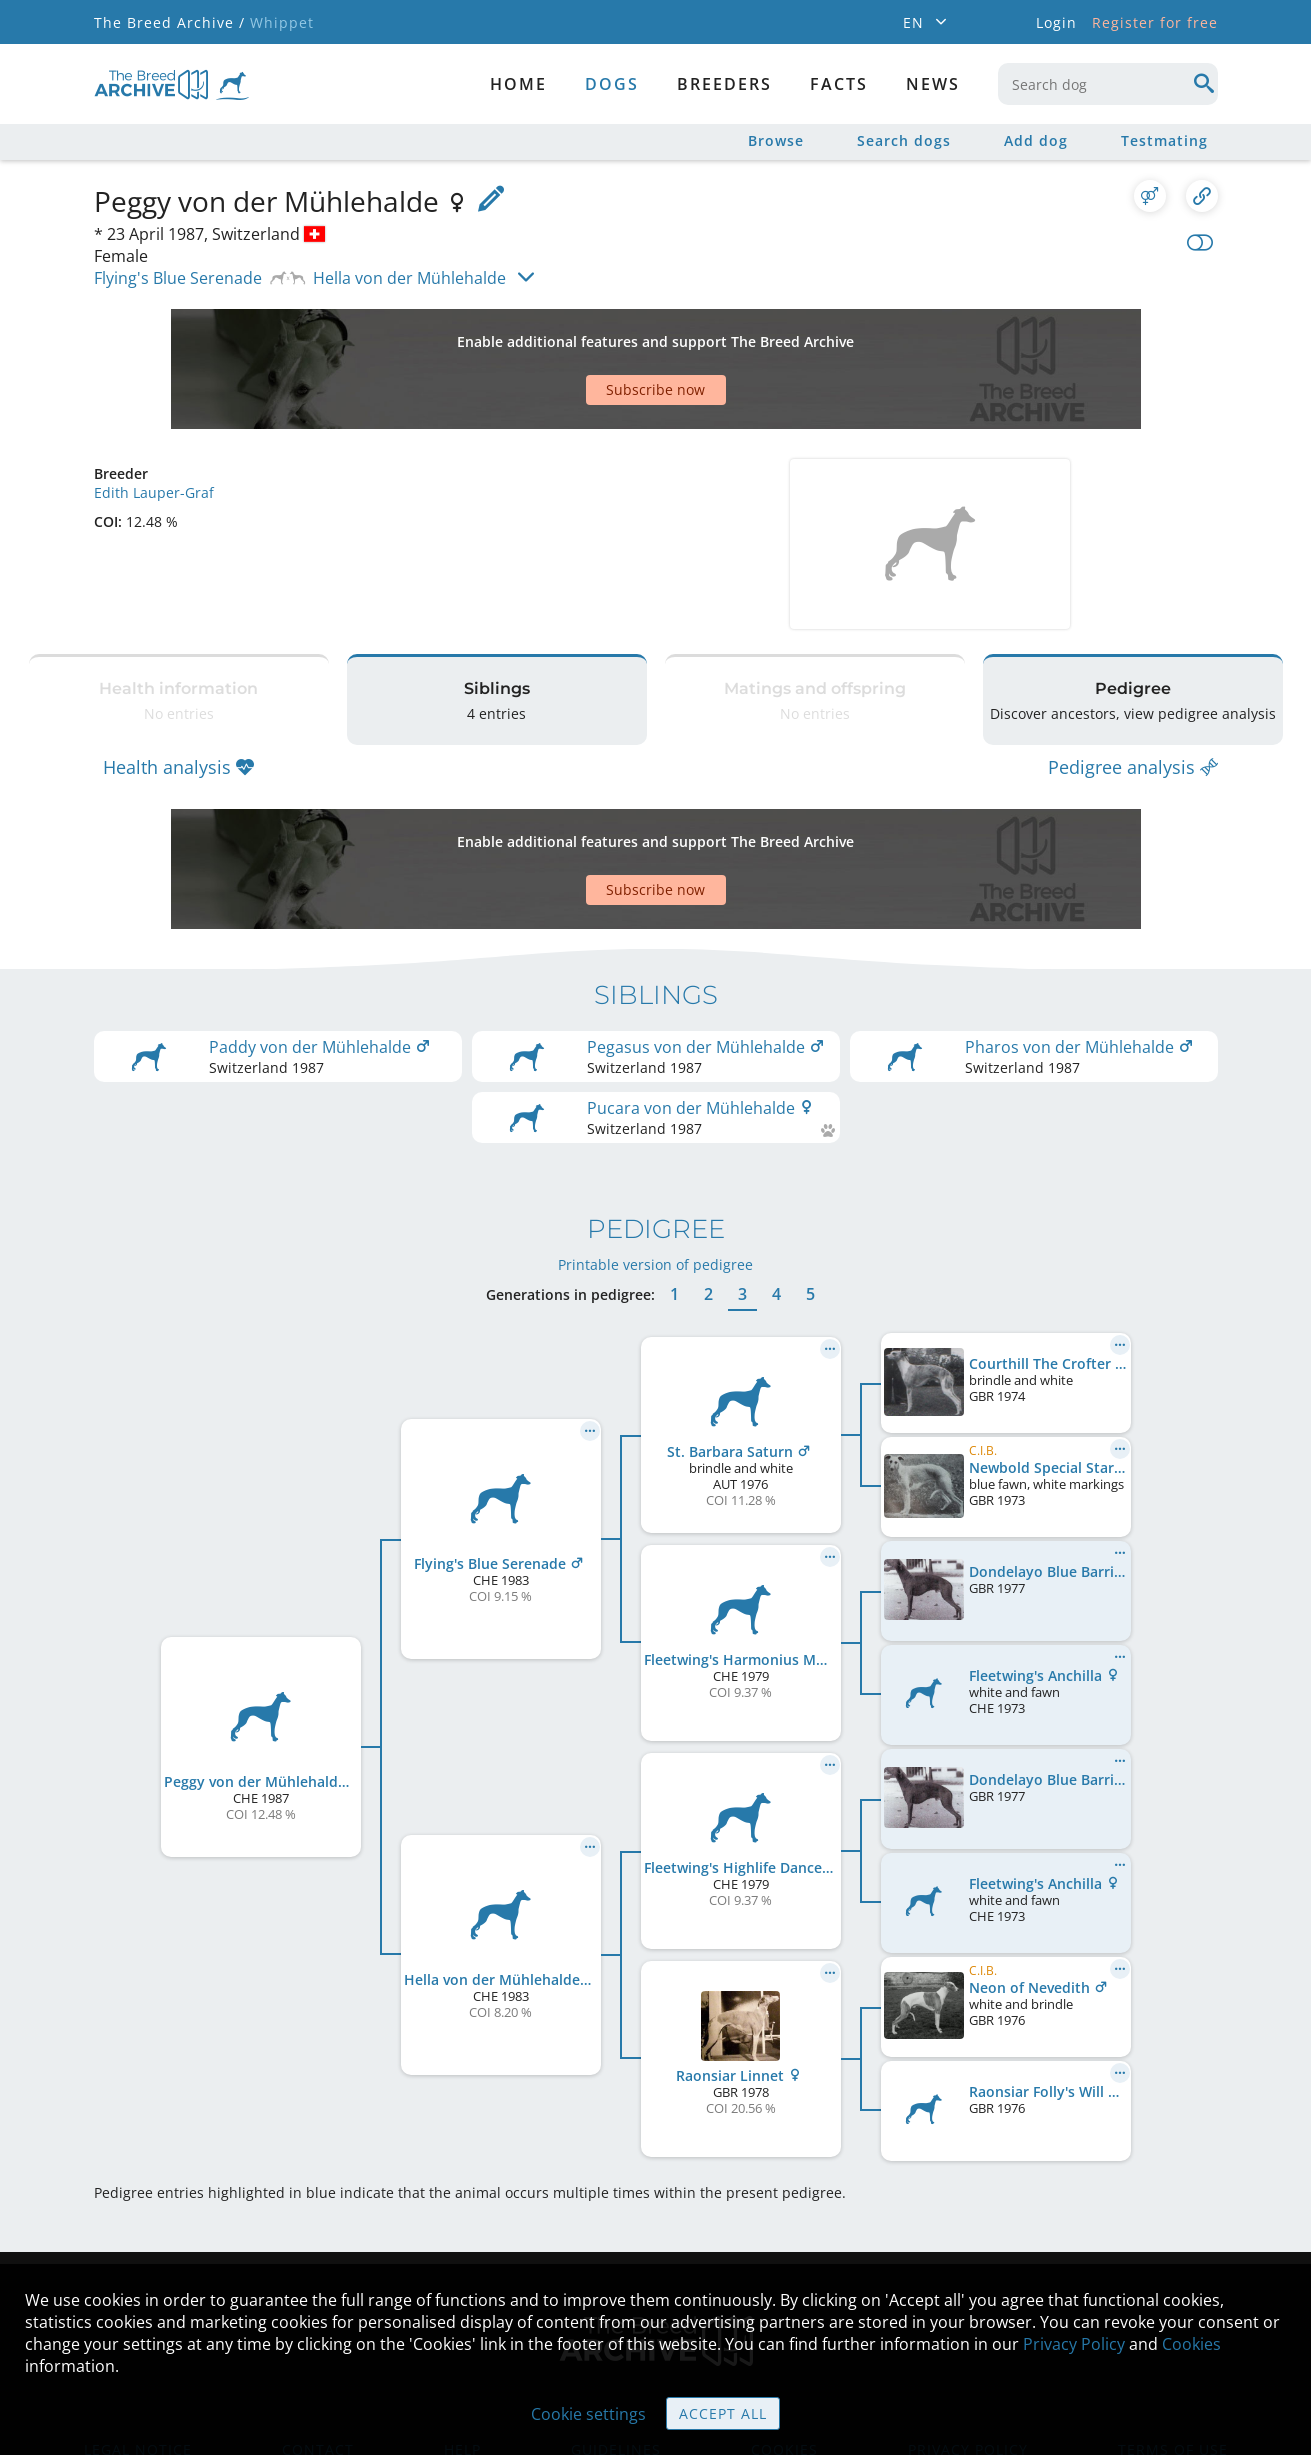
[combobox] (1108, 84)
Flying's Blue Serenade (178, 278)
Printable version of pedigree (655, 1144)
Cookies (1191, 2344)
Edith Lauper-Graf (154, 422)
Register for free (1155, 22)
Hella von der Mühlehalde (409, 278)
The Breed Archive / (169, 22)
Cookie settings (588, 2414)
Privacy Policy (1074, 2344)
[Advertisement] (579, 334)
